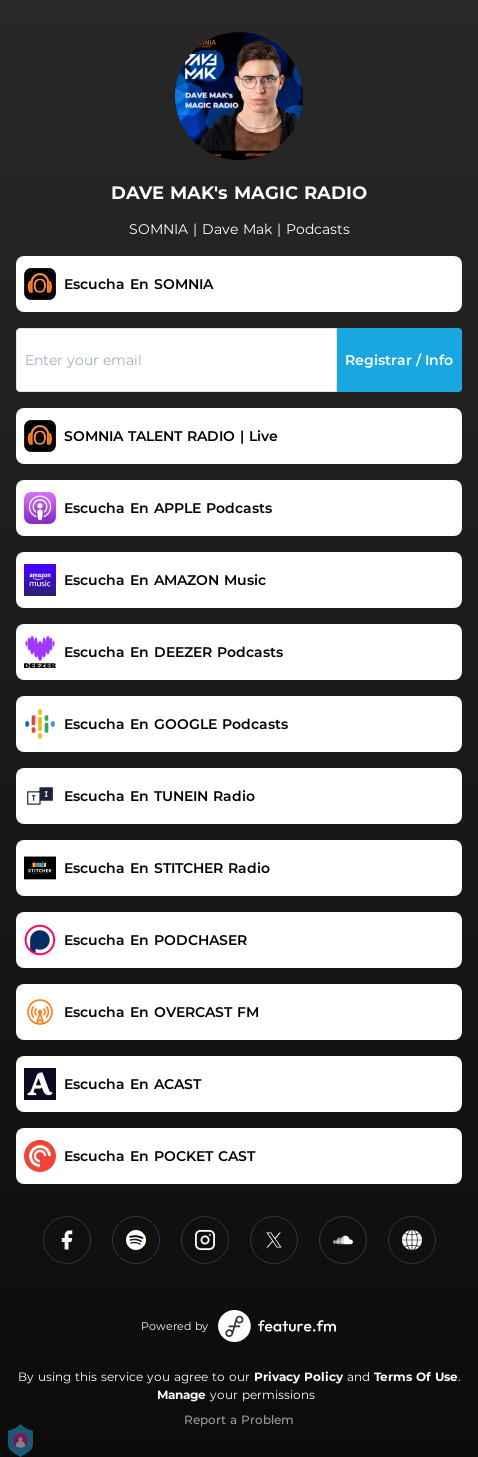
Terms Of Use (416, 1376)
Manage (181, 1394)
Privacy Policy (298, 1376)
